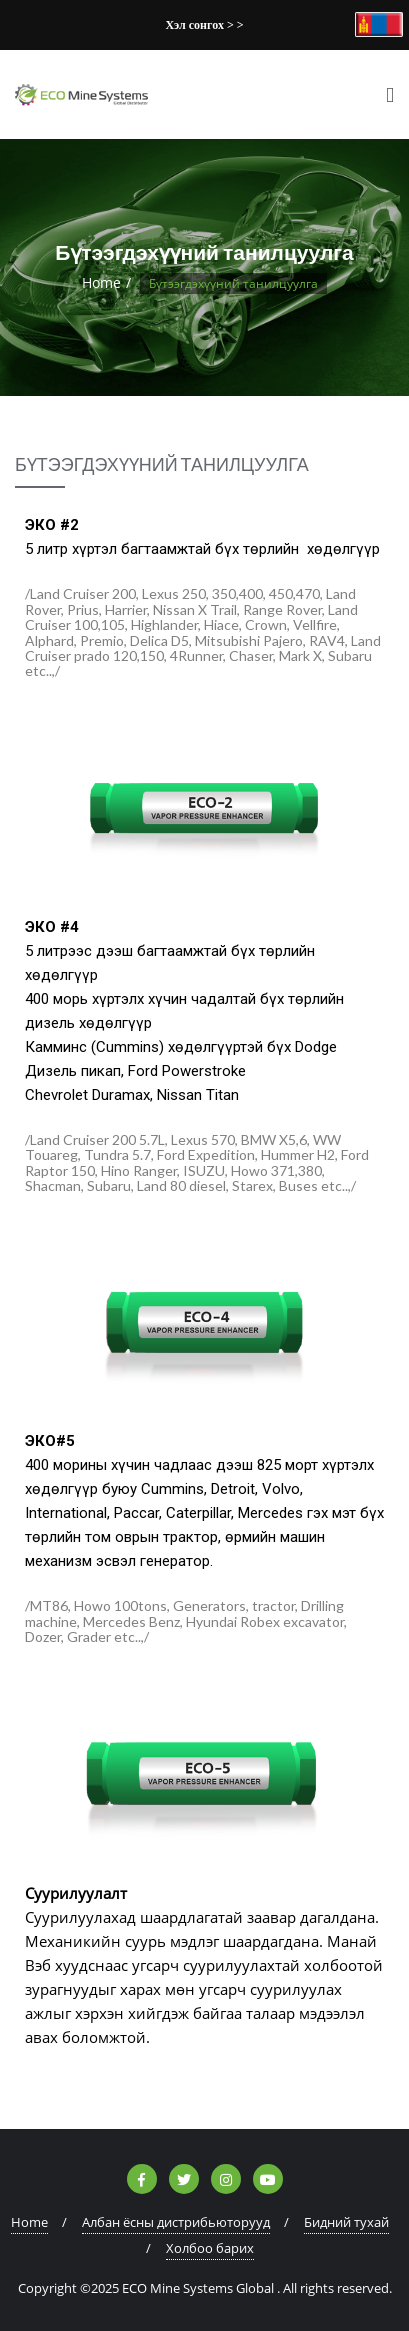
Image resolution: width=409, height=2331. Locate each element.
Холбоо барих (210, 2248)
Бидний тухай (346, 2222)
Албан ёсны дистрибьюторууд (176, 2222)
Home (101, 282)
